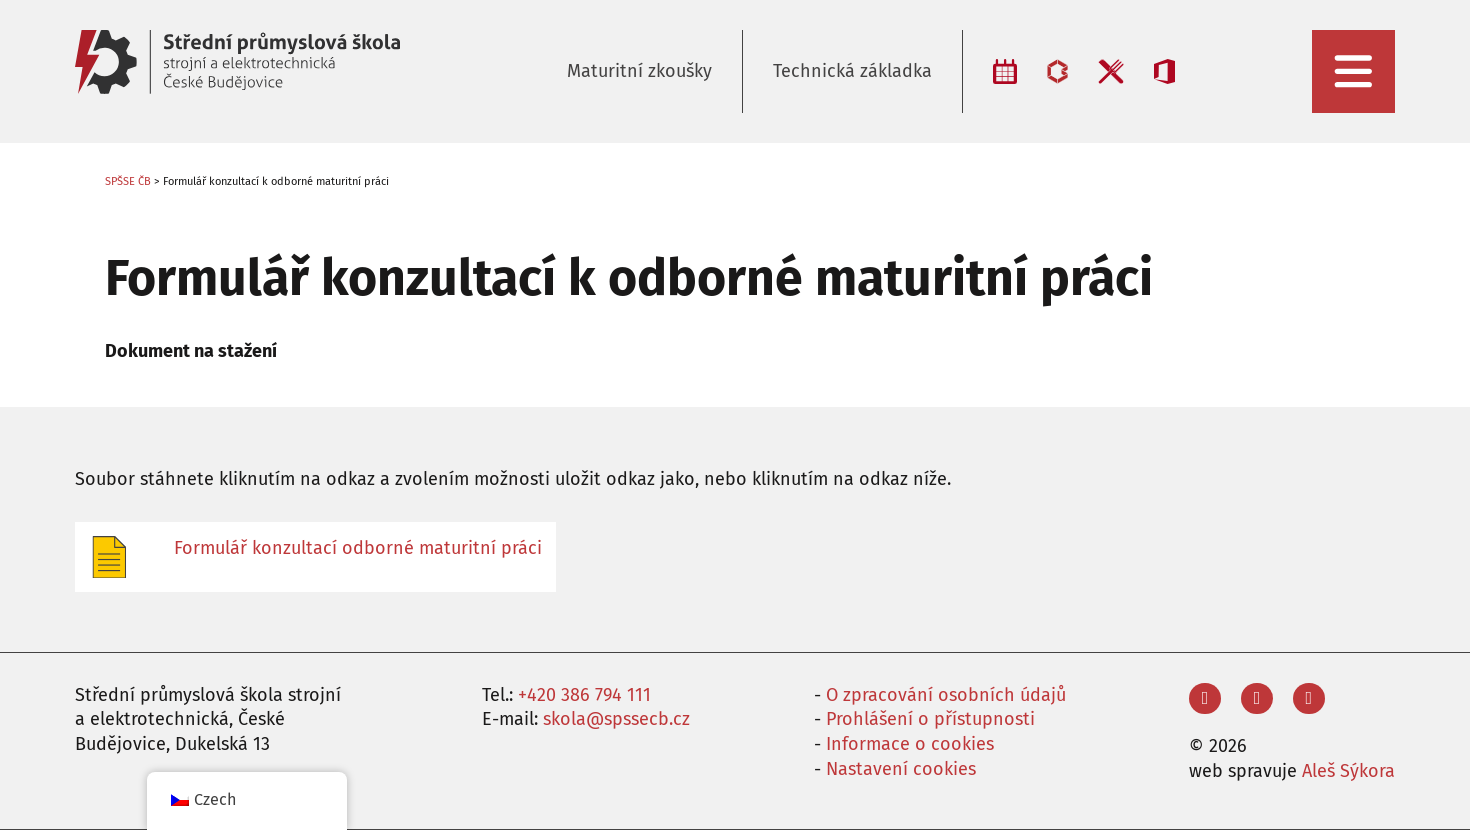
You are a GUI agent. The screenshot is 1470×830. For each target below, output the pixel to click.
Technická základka (852, 71)
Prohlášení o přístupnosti (930, 719)
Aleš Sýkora (1348, 771)
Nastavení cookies (901, 769)
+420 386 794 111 (584, 695)
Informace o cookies (910, 744)
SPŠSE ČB (128, 181)
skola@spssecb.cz (616, 719)
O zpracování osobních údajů (946, 695)
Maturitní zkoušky (639, 71)
